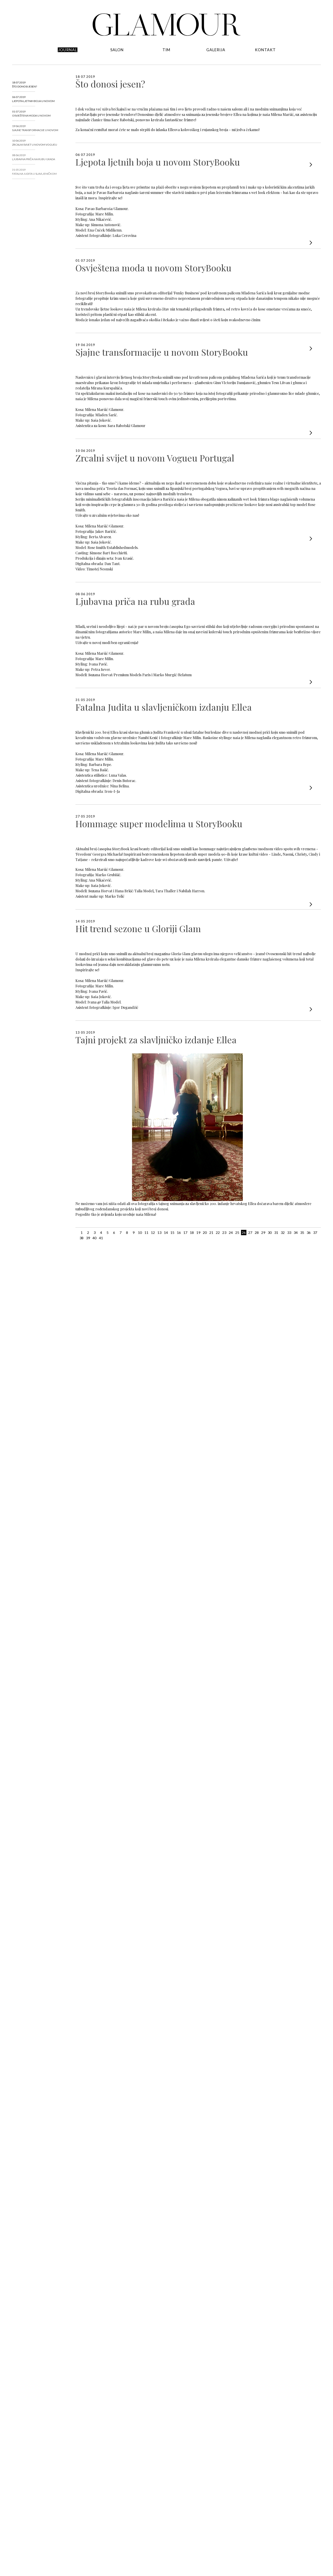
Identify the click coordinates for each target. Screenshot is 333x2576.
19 (198, 2561)
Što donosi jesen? (24, 86)
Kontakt (265, 49)
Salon (117, 49)
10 (140, 2561)
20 (205, 2561)
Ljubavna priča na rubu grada (33, 159)
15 (172, 2561)
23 (224, 2561)
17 (185, 2561)
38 (81, 2566)
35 (302, 2561)
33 (289, 2561)
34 (296, 2561)
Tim (166, 49)
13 (159, 2561)
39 (88, 2566)
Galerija (215, 49)
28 (257, 2561)
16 (179, 2561)
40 (94, 2566)
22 (218, 2561)
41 (101, 2566)
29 (263, 2561)
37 (315, 2561)
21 (211, 2561)
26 (244, 2561)
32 (283, 2561)
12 (153, 2561)
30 (270, 2561)
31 (276, 2561)
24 (231, 2561)
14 (166, 2561)
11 (146, 2561)
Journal (67, 49)
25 (237, 2561)
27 (250, 2561)
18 (192, 2561)
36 (309, 2561)
